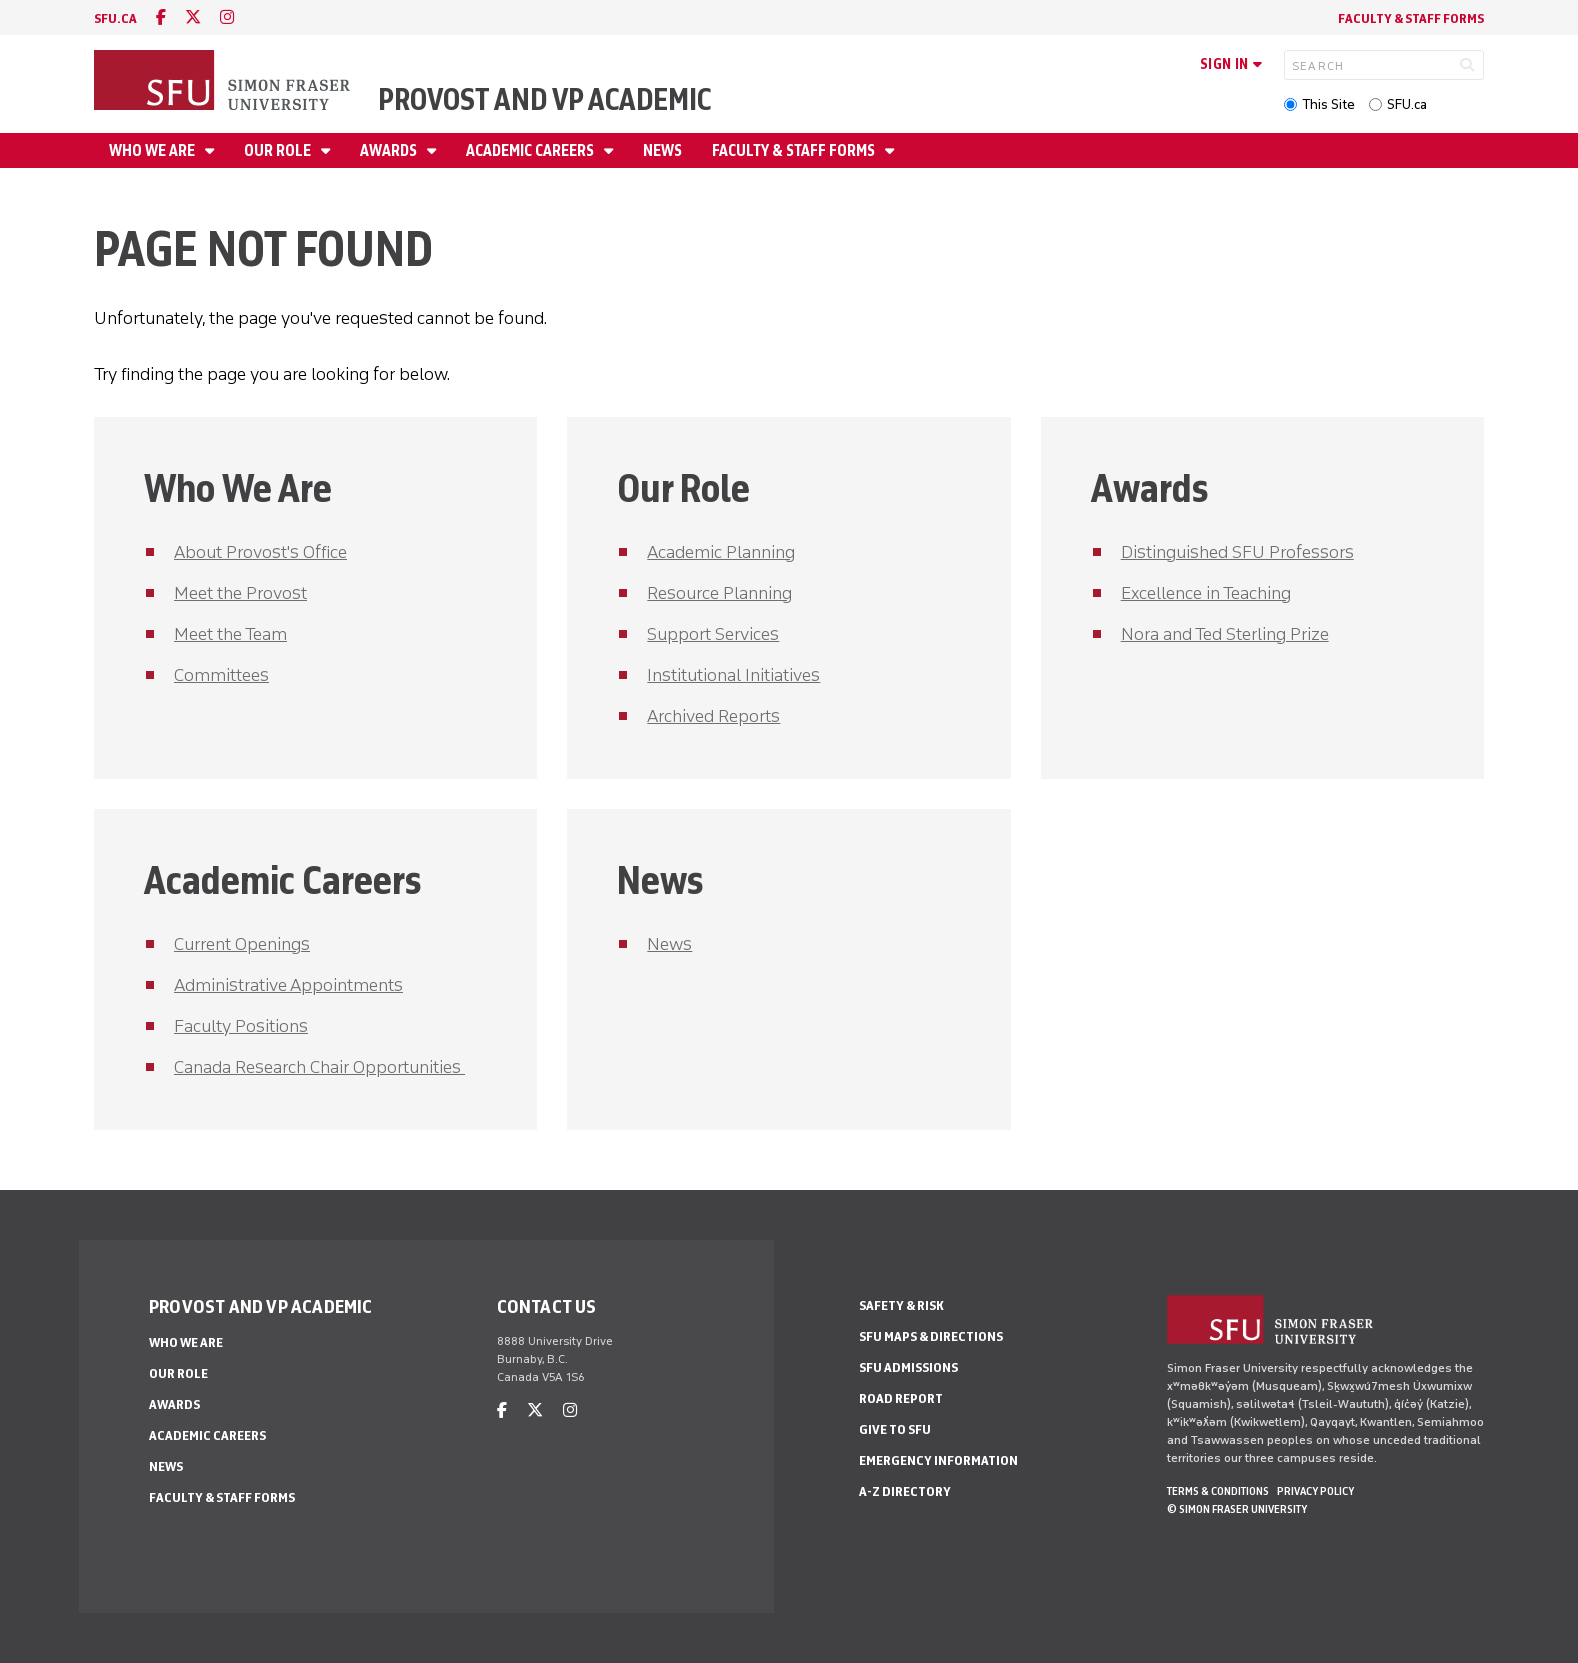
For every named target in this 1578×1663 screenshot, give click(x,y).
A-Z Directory (905, 1491)
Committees (221, 675)
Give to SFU (895, 1429)
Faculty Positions (241, 1026)
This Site (1328, 104)
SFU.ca (1407, 104)
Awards (390, 150)
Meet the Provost (240, 593)
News (662, 150)
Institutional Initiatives (733, 675)
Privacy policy (1315, 1491)
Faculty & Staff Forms (1411, 18)
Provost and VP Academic (544, 99)
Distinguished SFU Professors (1237, 552)
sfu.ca (115, 18)
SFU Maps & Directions (931, 1336)
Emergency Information (938, 1460)
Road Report (901, 1398)
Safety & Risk (901, 1305)
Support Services (713, 634)
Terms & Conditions (1218, 1491)
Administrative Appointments (288, 985)
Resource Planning (719, 593)
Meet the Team (230, 634)
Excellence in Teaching (1206, 593)
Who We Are (153, 150)
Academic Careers (531, 150)
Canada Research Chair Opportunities (319, 1067)
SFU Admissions (908, 1367)
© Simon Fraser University (1237, 1509)
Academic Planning (721, 552)
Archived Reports (713, 716)
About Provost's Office (260, 552)
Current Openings (242, 944)
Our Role (279, 150)
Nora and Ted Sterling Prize (1225, 634)
